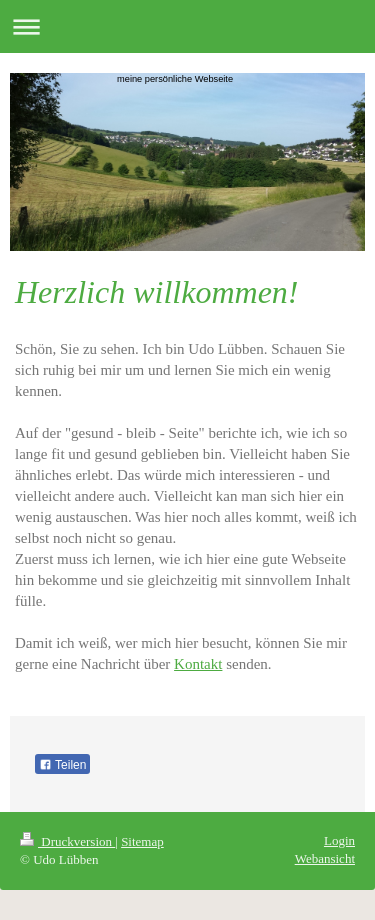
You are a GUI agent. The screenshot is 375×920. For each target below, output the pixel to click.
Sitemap (142, 841)
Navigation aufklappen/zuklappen (187, 26)
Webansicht (325, 858)
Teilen (62, 765)
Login (339, 840)
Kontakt (198, 664)
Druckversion (67, 841)
